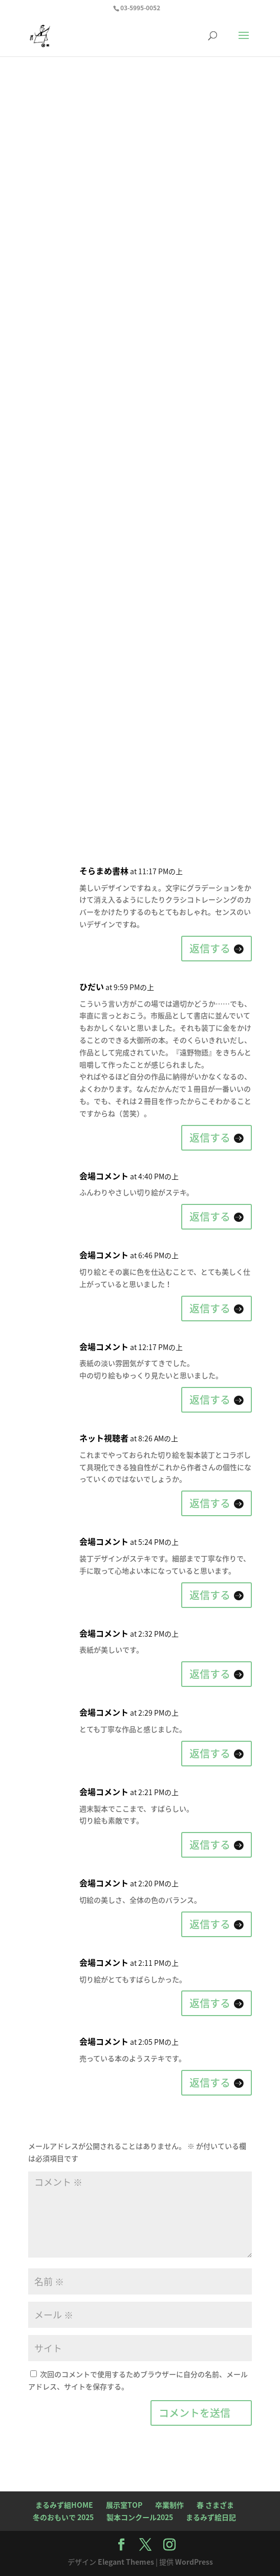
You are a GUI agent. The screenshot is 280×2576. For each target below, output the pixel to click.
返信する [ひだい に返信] (209, 1137)
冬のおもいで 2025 (63, 2517)
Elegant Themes (126, 2562)
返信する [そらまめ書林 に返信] (209, 948)
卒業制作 (169, 2505)
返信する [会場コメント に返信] (209, 1216)
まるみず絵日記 (211, 2517)
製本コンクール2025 (139, 2517)
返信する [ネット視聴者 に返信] (209, 1503)
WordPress (194, 2562)
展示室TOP (124, 2505)
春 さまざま (215, 2505)
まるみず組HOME (64, 2505)
